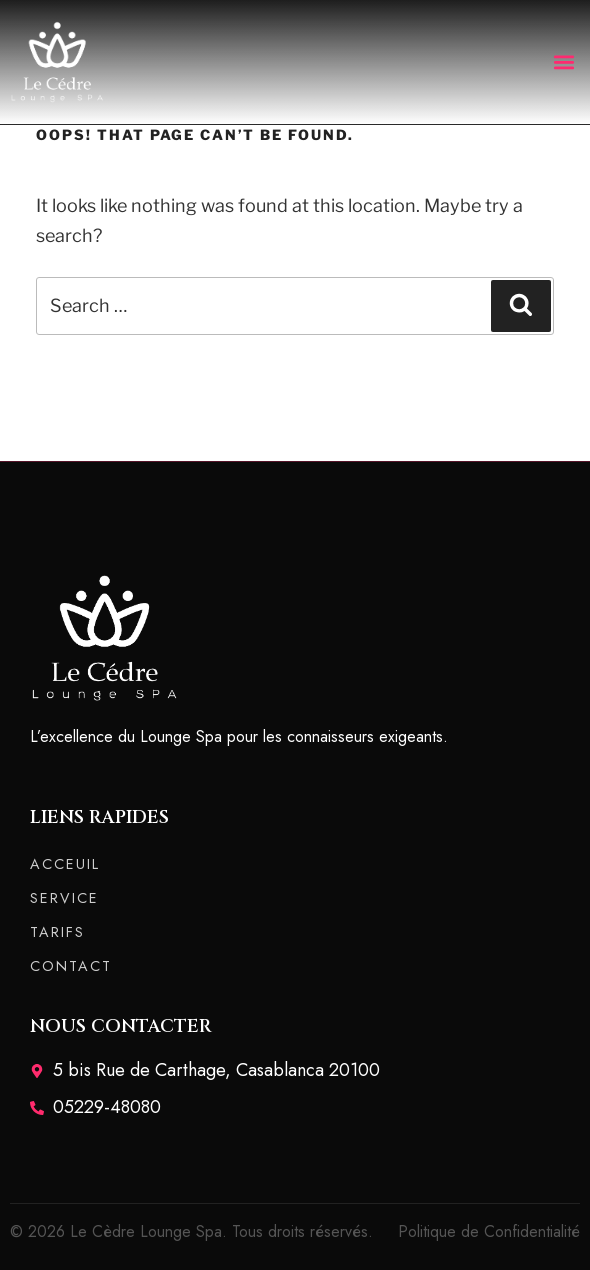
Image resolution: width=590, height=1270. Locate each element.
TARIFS (57, 932)
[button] (563, 61)
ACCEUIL (65, 864)
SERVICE (64, 898)
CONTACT (71, 966)
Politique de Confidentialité (489, 1231)
